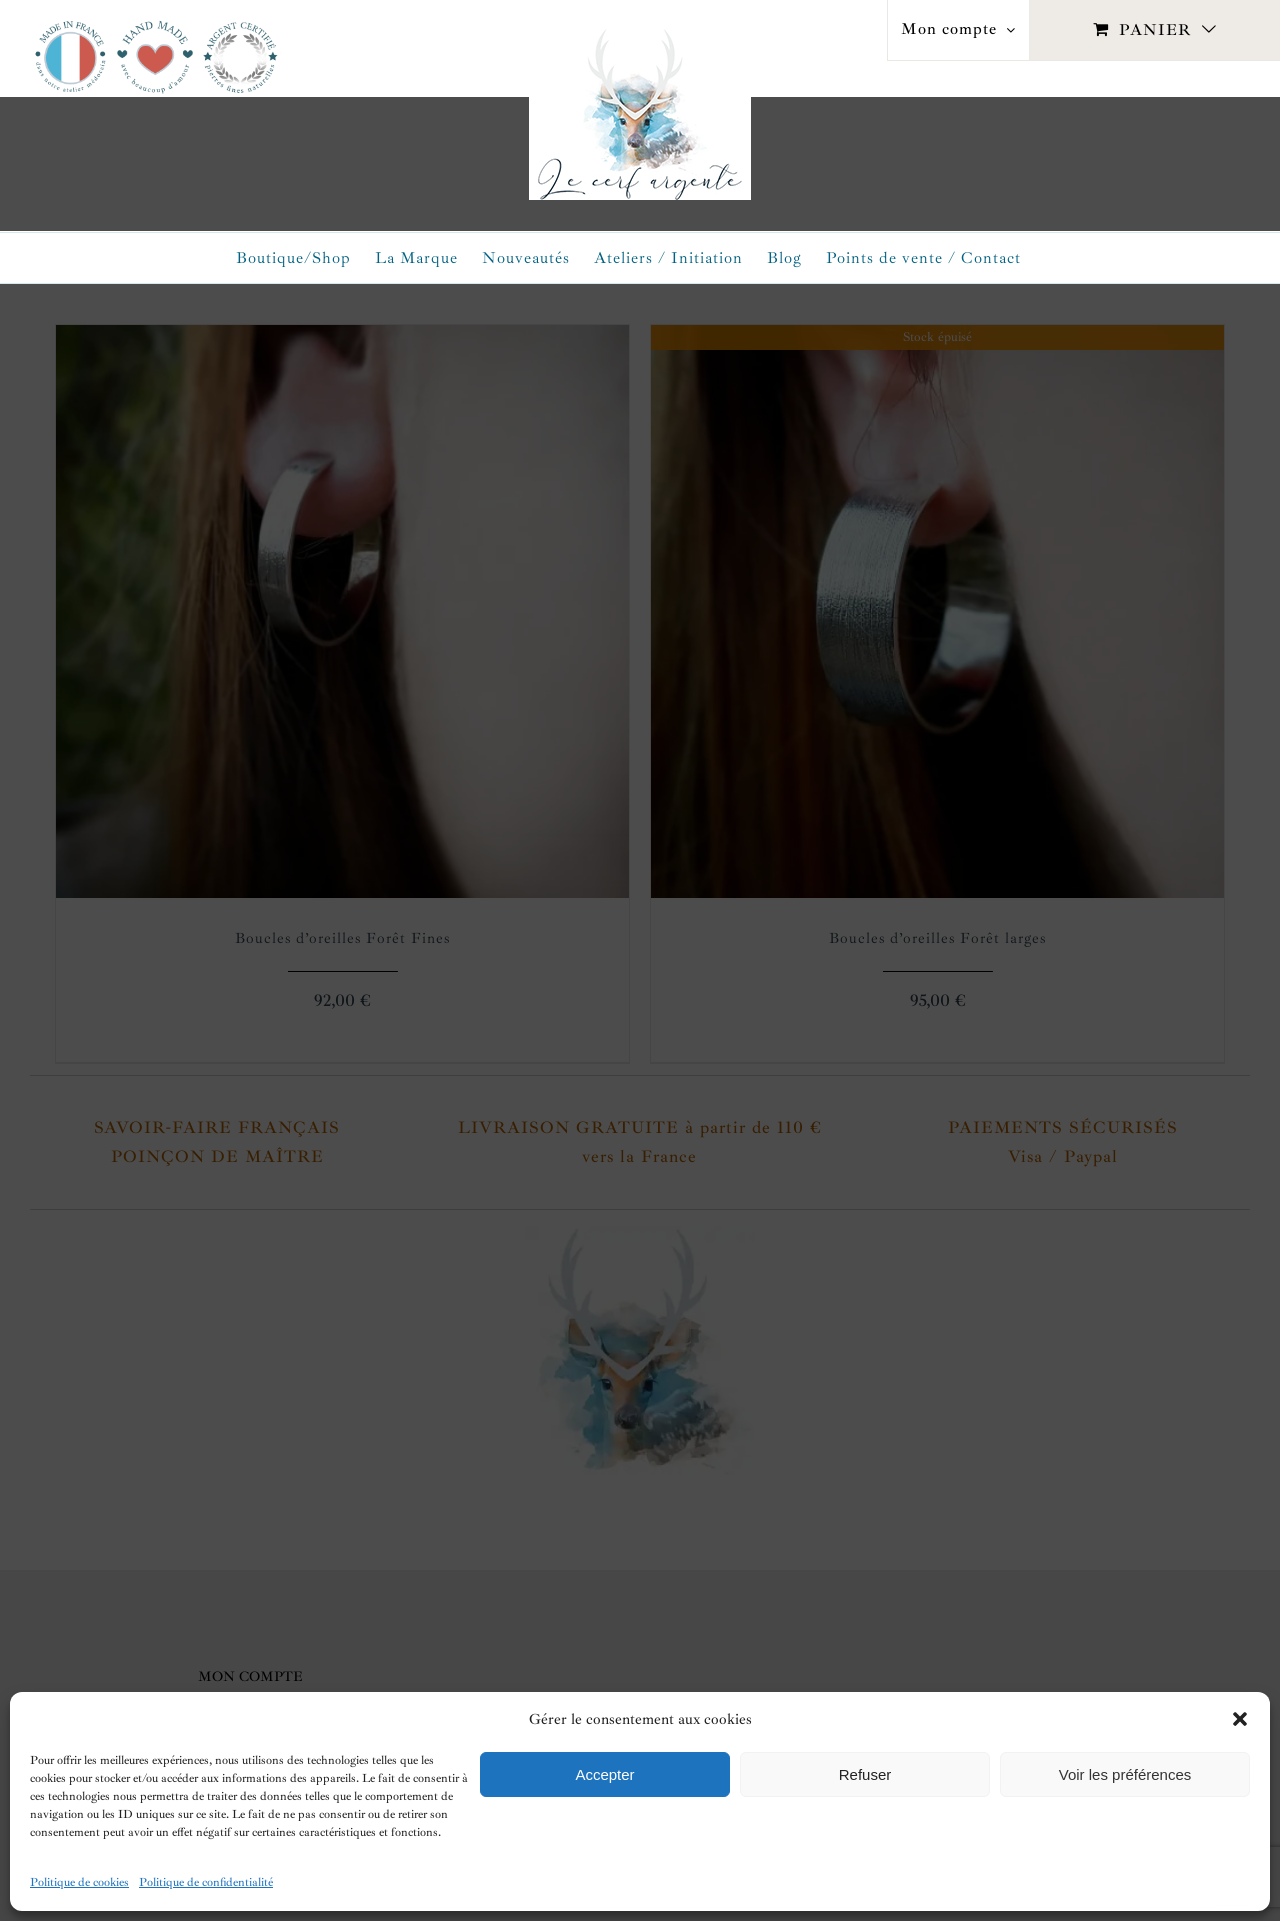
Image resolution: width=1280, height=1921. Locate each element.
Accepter (604, 1774)
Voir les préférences (1125, 1774)
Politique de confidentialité (206, 1882)
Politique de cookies (79, 1882)
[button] (1240, 1719)
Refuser (865, 1774)
